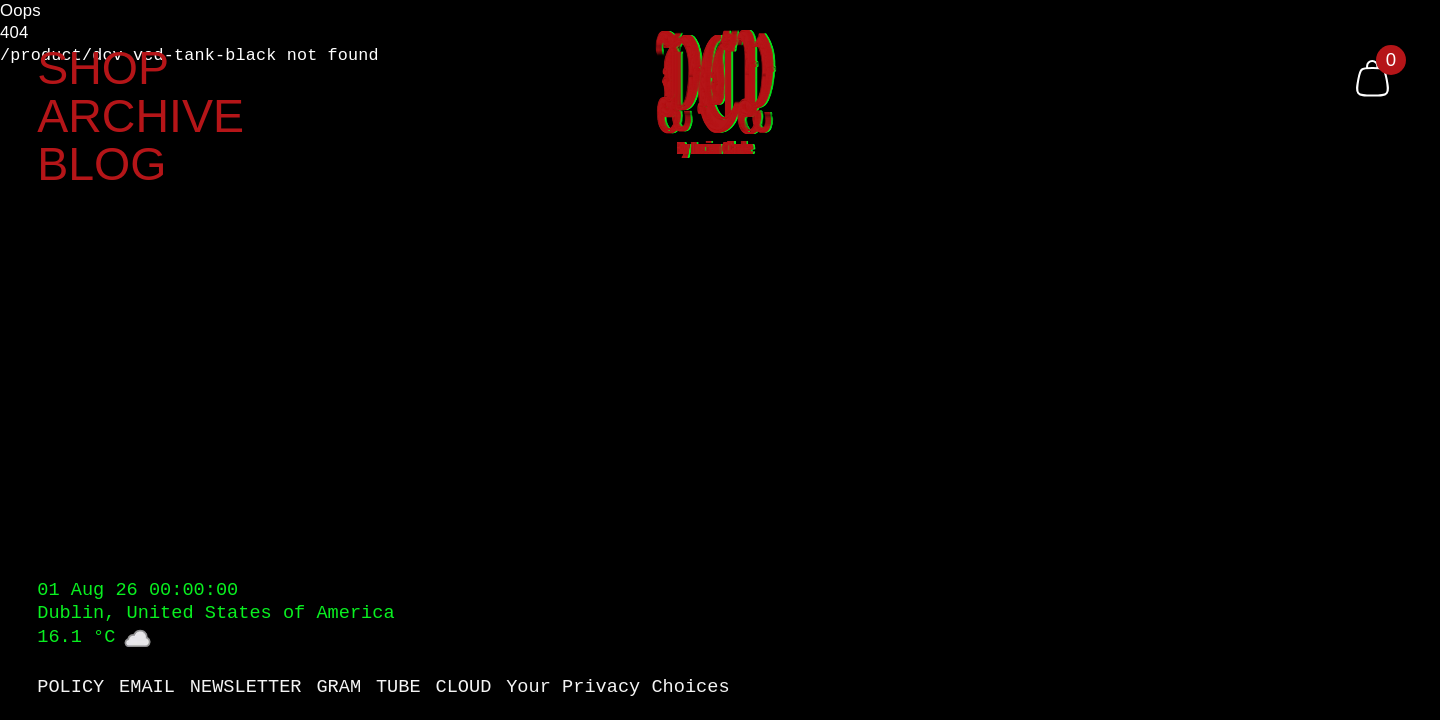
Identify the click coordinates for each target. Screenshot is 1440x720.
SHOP (103, 68)
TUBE (398, 688)
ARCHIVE (140, 116)
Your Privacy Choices (617, 688)
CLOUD (463, 688)
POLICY (70, 688)
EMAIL (147, 688)
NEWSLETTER (246, 688)
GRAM (338, 688)
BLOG (101, 164)
